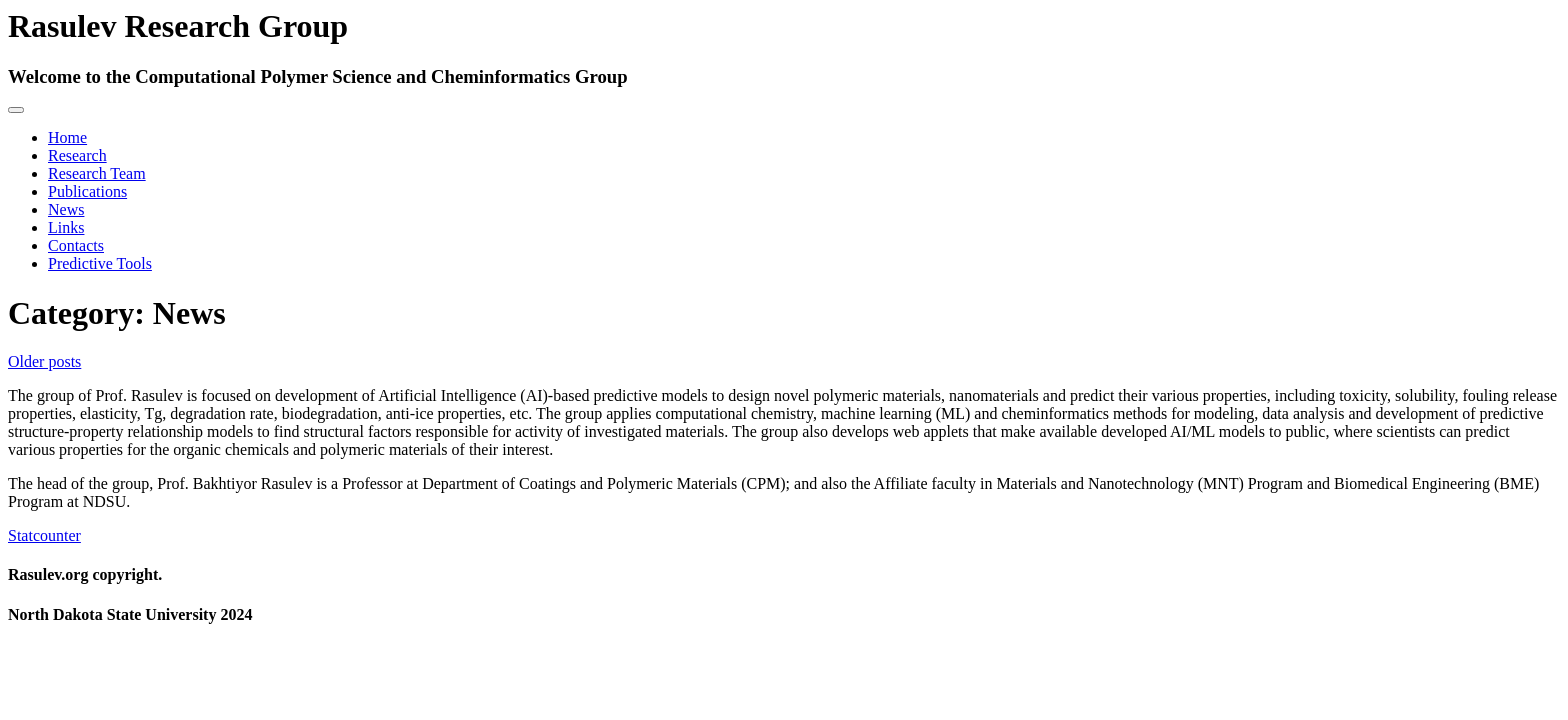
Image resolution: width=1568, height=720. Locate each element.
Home (67, 137)
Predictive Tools (100, 263)
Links (66, 227)
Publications (87, 191)
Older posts (44, 361)
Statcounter (44, 535)
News (66, 209)
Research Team (97, 173)
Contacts (76, 245)
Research (77, 155)
